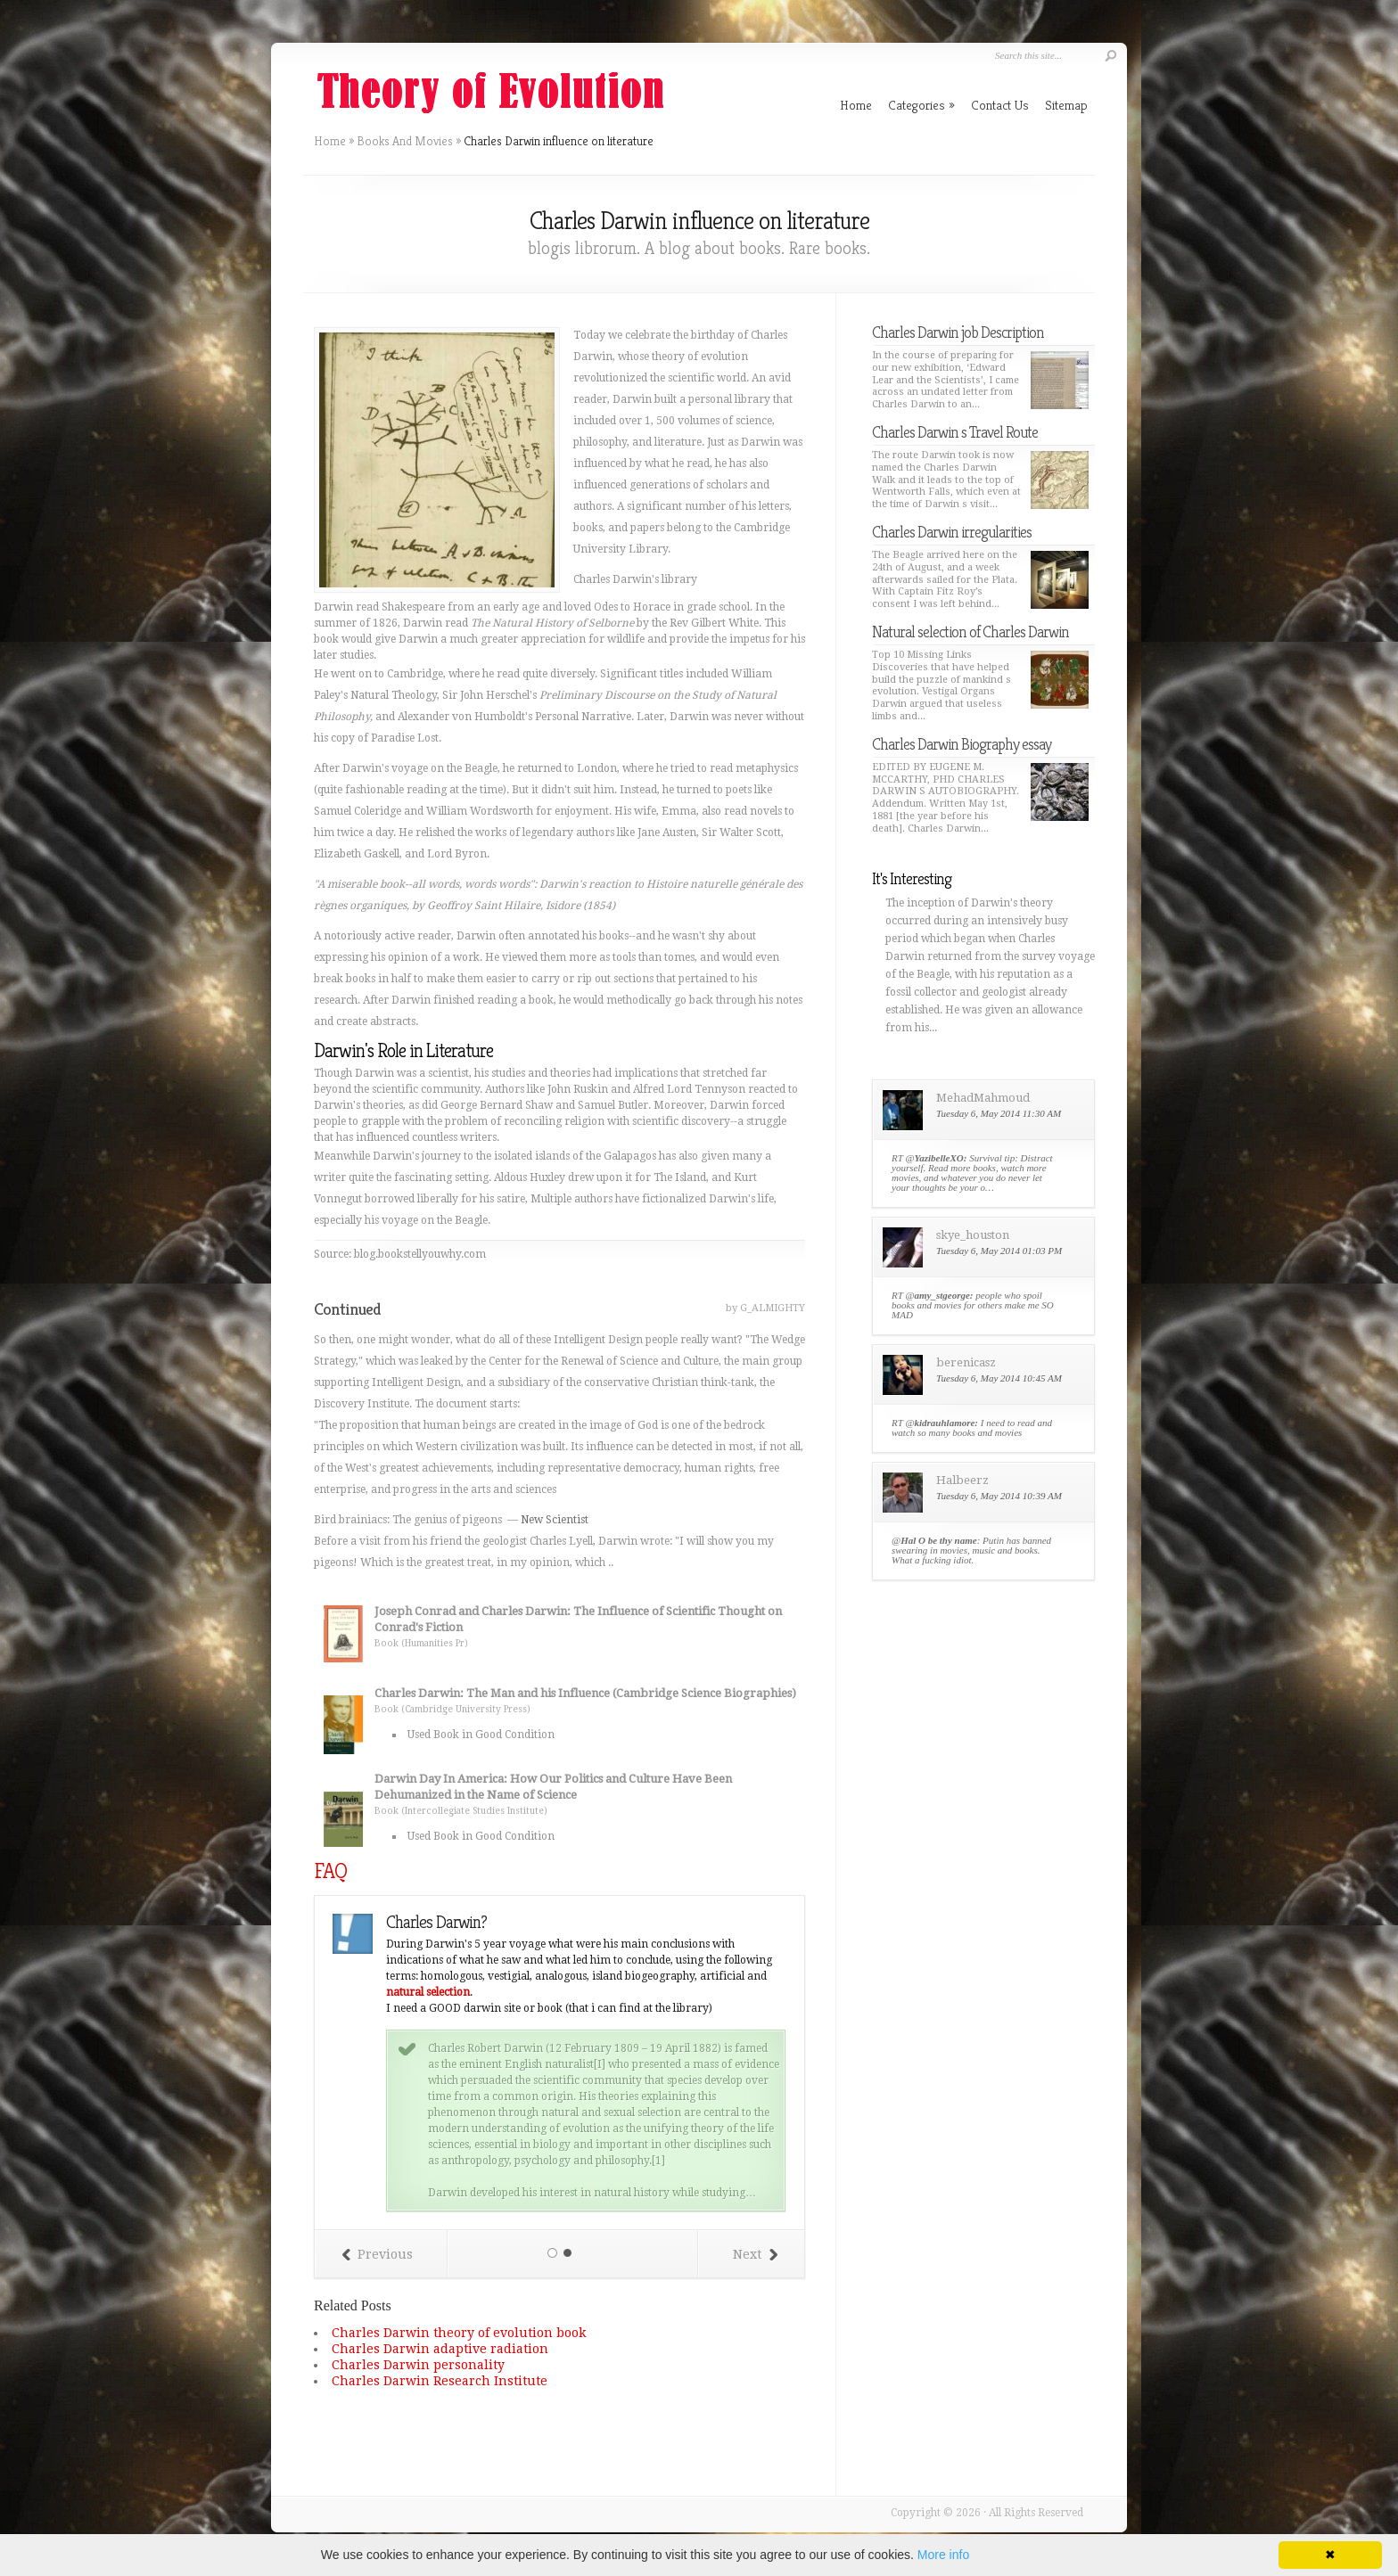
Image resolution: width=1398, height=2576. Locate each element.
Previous (377, 2254)
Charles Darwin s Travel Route (955, 432)
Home (330, 141)
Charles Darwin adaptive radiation (440, 2349)
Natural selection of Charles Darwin (970, 631)
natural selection (428, 1992)
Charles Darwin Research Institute (439, 2381)
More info (943, 2554)
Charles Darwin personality (418, 2365)
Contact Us (1000, 104)
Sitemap (1066, 104)
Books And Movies (405, 141)
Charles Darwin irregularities (952, 531)
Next (755, 2254)
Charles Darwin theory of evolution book (459, 2333)
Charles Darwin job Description (958, 332)
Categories (921, 104)
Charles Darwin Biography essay (961, 744)
